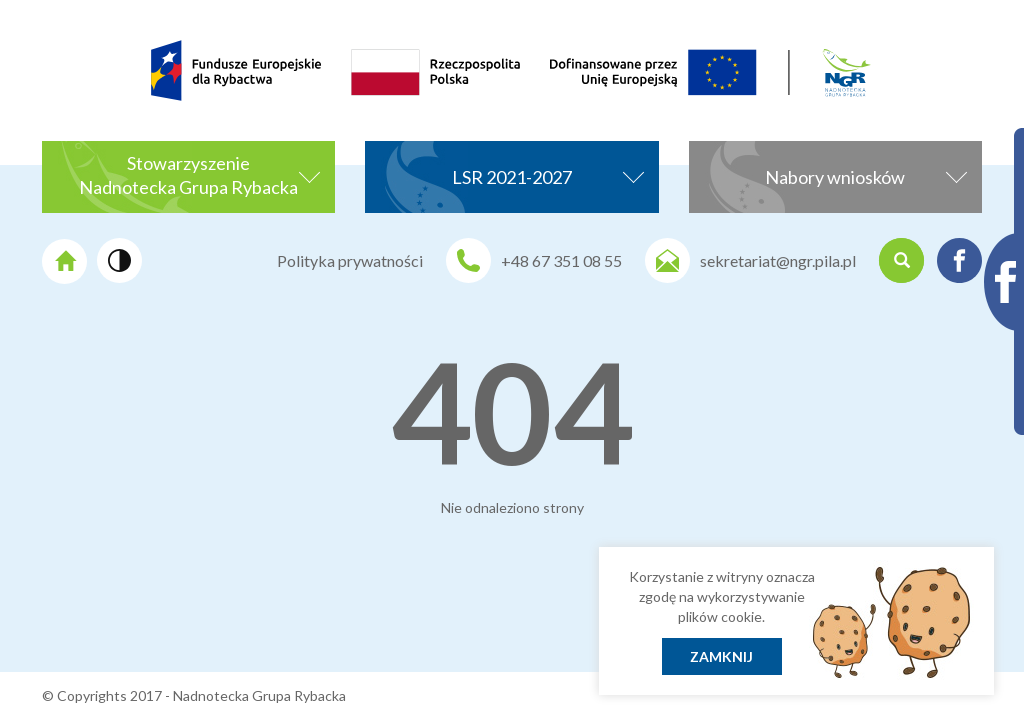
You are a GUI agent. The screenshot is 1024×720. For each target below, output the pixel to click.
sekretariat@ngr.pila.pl (778, 260)
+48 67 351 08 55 (561, 260)
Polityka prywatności (350, 260)
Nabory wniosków (866, 175)
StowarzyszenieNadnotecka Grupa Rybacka (199, 175)
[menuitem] (98, 38)
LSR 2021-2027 (548, 175)
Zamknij (721, 656)
